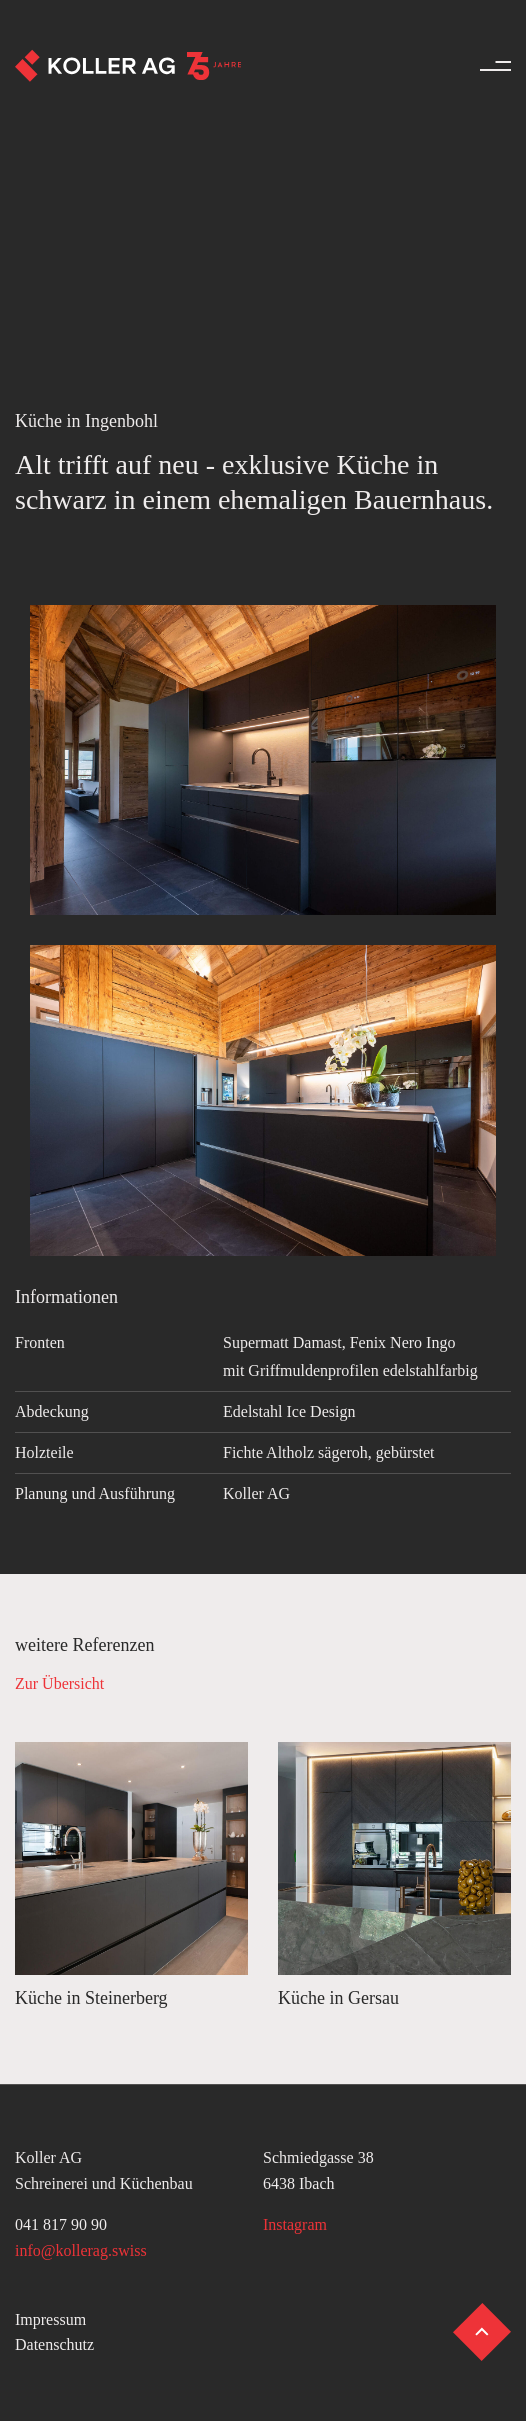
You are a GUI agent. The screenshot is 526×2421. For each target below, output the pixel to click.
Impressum (50, 2319)
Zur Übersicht (59, 1683)
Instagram (295, 2224)
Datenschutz (54, 2344)
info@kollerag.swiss (81, 2250)
